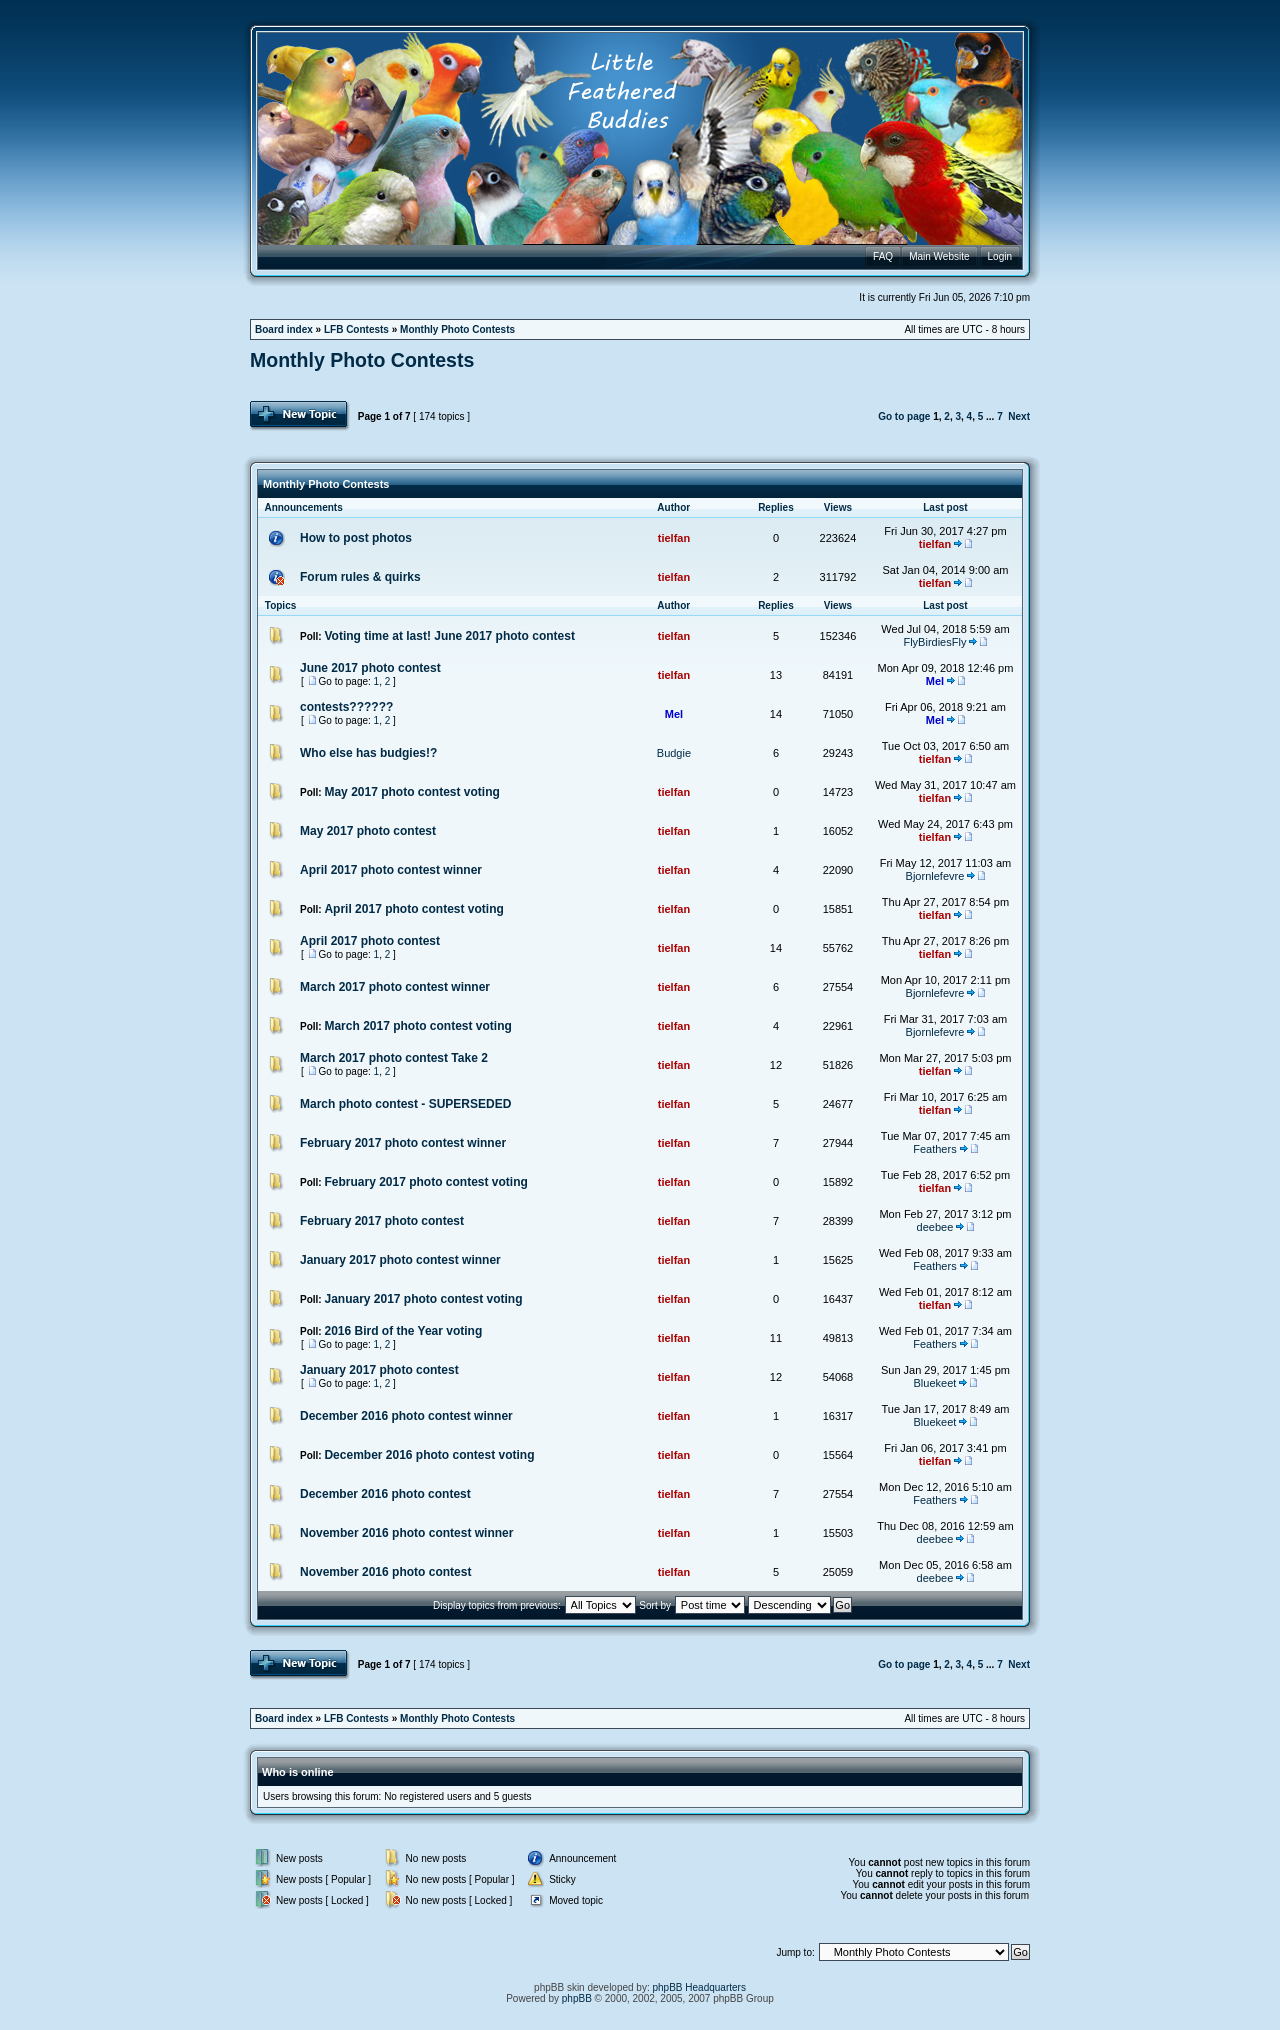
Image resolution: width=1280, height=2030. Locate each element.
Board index (284, 329)
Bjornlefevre (935, 876)
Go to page (904, 416)
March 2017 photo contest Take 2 (394, 1058)
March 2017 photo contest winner (395, 987)
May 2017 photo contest (368, 831)
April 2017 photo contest (370, 941)
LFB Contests (356, 329)
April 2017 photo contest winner (391, 870)
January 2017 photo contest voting (423, 1299)
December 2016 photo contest (385, 1494)
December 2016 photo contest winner (406, 1416)
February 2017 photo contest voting (425, 1182)
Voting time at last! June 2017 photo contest (449, 636)
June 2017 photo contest (370, 668)
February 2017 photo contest (382, 1221)
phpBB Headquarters (699, 1987)
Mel (935, 681)
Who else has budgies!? (368, 753)
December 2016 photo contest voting (429, 1455)
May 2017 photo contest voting (411, 792)
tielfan (674, 538)
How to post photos (356, 538)
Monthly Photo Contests (457, 329)
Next (1019, 416)
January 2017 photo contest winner (400, 1260)
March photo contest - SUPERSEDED (405, 1104)
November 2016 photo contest (385, 1572)
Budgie (674, 753)
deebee (935, 1227)
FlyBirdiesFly (934, 642)
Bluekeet (935, 1383)
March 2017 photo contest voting (417, 1026)
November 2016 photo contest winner (406, 1533)
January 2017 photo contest (379, 1370)
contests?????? (346, 707)
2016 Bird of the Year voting (403, 1331)
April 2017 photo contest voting (413, 909)
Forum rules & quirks (360, 577)
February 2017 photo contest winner (403, 1143)
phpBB (577, 1998)
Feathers (934, 1149)
